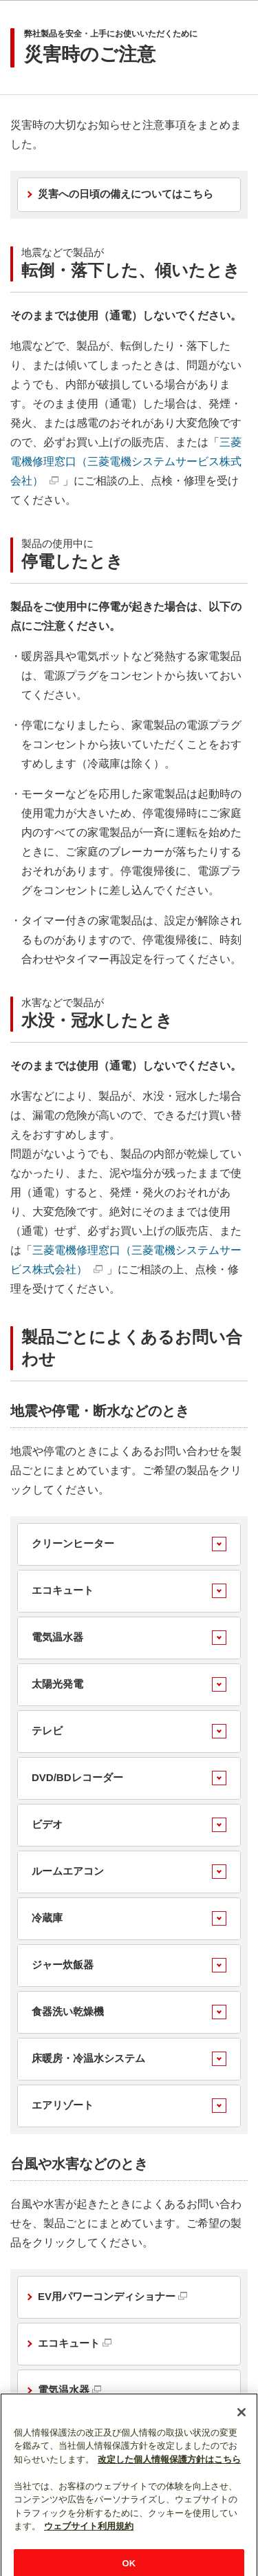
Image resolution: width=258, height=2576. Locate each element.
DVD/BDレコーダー (77, 1777)
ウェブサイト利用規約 (88, 2542)
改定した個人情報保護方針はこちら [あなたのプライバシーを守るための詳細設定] (169, 2476)
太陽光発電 (57, 1684)
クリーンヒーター (73, 1543)
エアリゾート (63, 2105)
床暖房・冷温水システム (88, 2058)
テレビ (47, 1730)
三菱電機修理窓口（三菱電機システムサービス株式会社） (125, 461)
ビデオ (47, 1824)
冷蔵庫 (47, 1918)
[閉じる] (241, 2429)
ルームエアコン (68, 1871)
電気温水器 (57, 1637)
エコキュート (63, 1590)
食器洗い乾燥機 (68, 2011)
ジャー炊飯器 (63, 1964)
